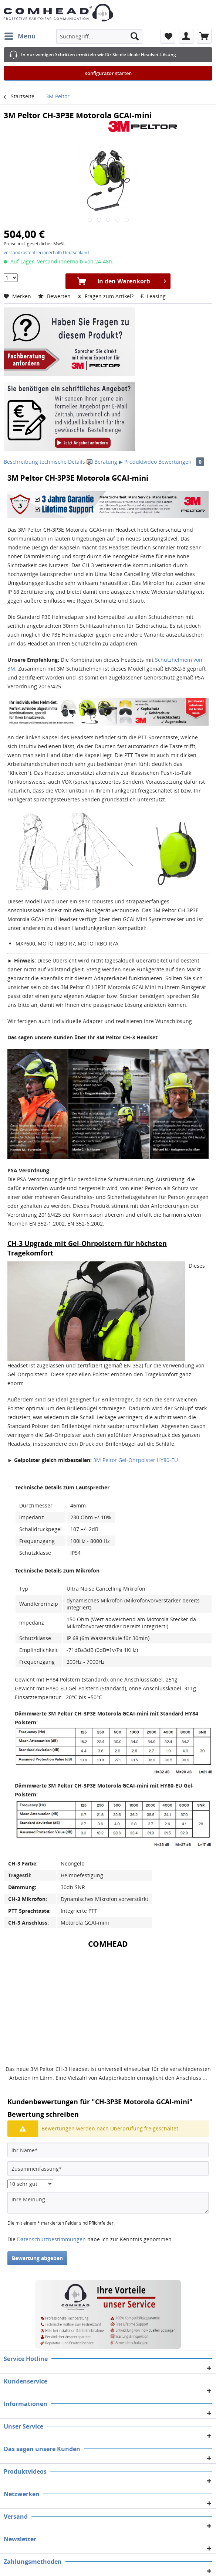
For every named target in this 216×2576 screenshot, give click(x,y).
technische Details (62, 461)
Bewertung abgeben (37, 2258)
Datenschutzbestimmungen (51, 2239)
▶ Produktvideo (138, 461)
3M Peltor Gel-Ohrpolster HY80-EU (135, 1460)
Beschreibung (21, 461)
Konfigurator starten (108, 73)
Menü (20, 35)
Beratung (103, 461)
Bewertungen (181, 461)
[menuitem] (19, 36)
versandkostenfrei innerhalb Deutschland (46, 252)
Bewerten (55, 296)
